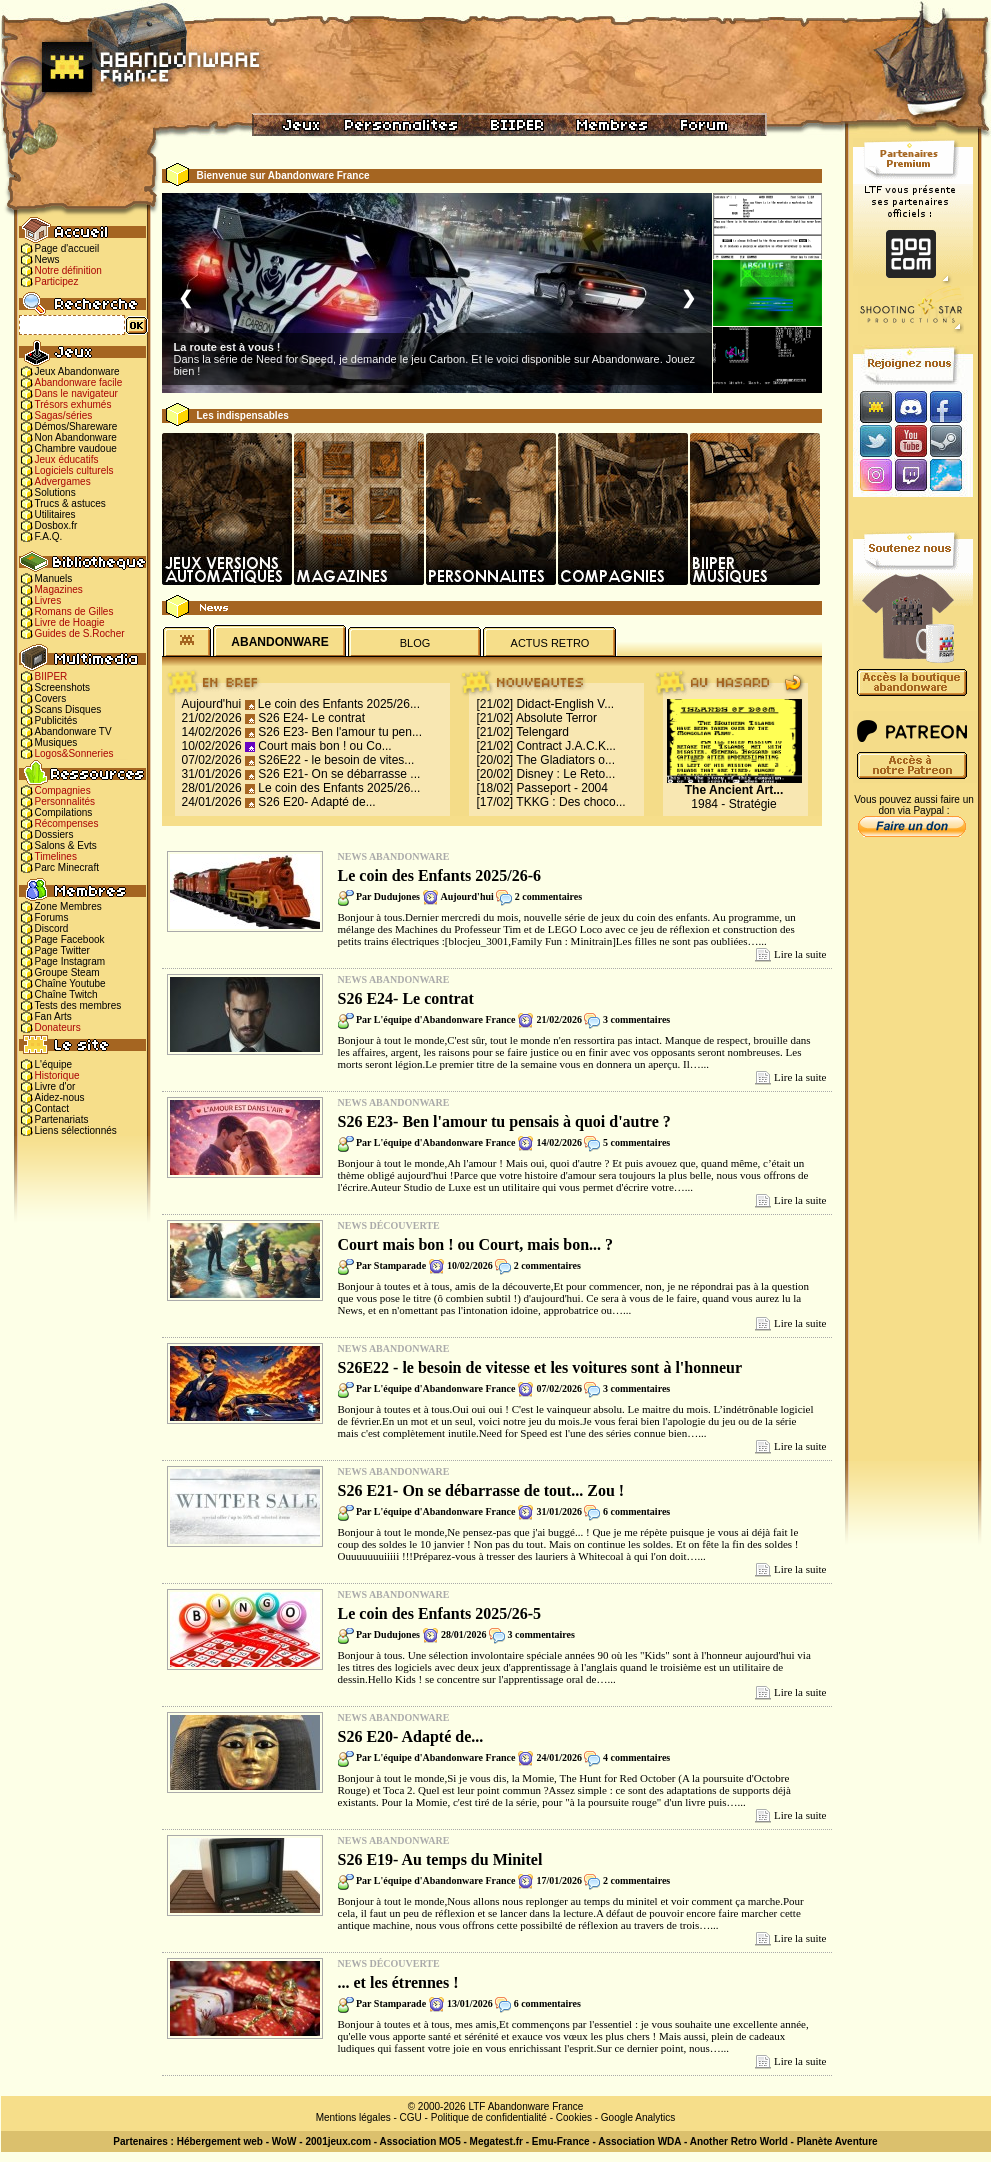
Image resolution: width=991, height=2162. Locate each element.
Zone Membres (68, 906)
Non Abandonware (76, 437)
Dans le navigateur (76, 393)
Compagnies (63, 790)
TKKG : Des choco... (570, 802)
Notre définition (68, 270)
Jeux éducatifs (67, 459)
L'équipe (54, 1064)
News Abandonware (394, 856)
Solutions (55, 492)
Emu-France (561, 2141)
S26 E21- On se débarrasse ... (339, 774)
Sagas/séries (64, 415)
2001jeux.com (338, 2141)
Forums (52, 917)
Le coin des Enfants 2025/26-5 (440, 1613)
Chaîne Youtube (70, 983)
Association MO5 (420, 2141)
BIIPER (51, 676)
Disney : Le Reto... (566, 774)
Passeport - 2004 (562, 788)
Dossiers (54, 834)
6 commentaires (636, 1511)
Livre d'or (55, 1086)
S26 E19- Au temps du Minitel (440, 1859)
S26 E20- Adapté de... (316, 802)
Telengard (542, 732)
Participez (57, 281)
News (47, 259)
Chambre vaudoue (76, 448)
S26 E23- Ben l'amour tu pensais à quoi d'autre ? (504, 1121)
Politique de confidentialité (489, 2117)
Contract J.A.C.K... (566, 746)
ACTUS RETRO (550, 643)
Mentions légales (353, 2117)
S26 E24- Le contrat (311, 718)
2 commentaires (548, 896)
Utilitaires (55, 514)
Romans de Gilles (74, 611)
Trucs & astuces (70, 503)
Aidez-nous (60, 1097)
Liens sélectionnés (76, 1130)
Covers (51, 698)
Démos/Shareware (76, 426)
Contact (52, 1108)
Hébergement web (220, 2141)
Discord (52, 928)
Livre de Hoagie (70, 622)
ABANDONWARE (279, 642)
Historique (57, 1075)
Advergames (63, 481)
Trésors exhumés (73, 404)
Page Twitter (62, 950)
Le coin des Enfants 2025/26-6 (440, 875)
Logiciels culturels (74, 470)
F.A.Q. (49, 536)
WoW (284, 2141)
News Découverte (389, 1225)
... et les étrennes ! (398, 1982)
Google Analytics (638, 2117)
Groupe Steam (67, 972)
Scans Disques (68, 709)
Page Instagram (70, 961)
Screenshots (63, 687)
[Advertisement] (913, 1161)
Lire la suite (800, 954)
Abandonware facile (79, 382)
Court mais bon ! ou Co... (324, 746)
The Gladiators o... (565, 760)
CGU (411, 2117)
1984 (704, 804)
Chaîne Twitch (66, 994)
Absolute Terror (556, 718)
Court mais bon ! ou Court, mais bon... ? (476, 1244)
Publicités (56, 720)
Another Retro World (739, 2141)
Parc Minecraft (67, 867)
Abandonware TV (73, 731)
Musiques (56, 742)
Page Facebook (70, 939)
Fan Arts (53, 1016)
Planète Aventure (837, 2141)
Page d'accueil (67, 248)
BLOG (415, 643)
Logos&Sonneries (74, 753)
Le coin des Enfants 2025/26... (339, 704)
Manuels (54, 578)
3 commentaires (636, 1019)
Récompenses (67, 823)
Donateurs (58, 1027)
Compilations (64, 812)
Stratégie (753, 804)
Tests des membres (78, 1005)
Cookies (574, 2117)
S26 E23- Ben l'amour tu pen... (340, 732)
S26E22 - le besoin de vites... (336, 760)
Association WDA (639, 2141)
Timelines (56, 856)
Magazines (59, 589)
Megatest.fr (496, 2141)
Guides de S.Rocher (80, 633)
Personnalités (65, 801)
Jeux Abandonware (77, 371)
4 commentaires (636, 1757)
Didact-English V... (566, 704)
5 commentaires (636, 1142)
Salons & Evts (66, 845)
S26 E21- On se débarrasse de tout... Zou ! (481, 1490)
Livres (48, 600)
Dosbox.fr (56, 525)
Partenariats (62, 1119)
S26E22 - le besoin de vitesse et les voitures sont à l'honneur (540, 1367)
